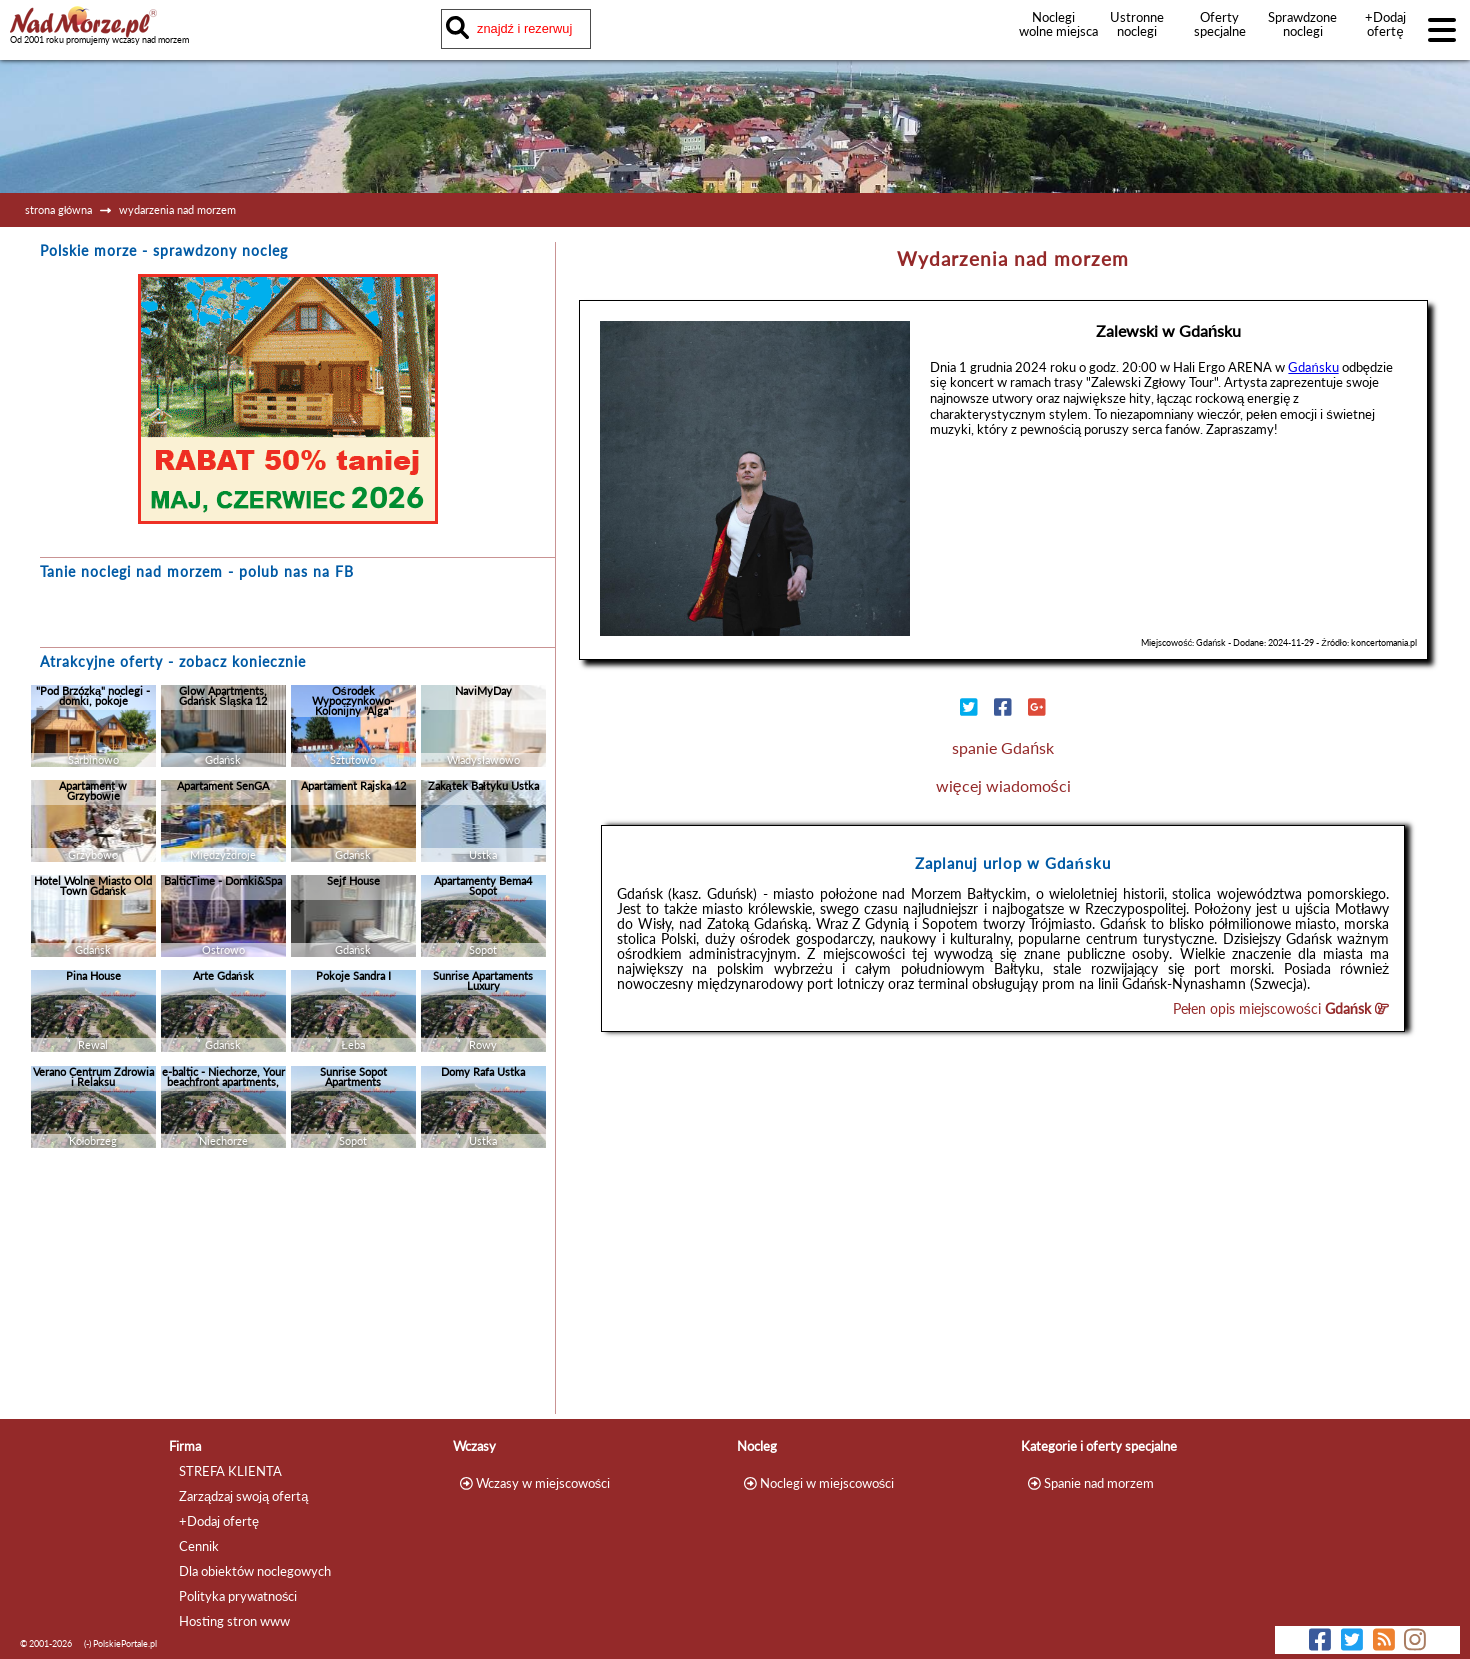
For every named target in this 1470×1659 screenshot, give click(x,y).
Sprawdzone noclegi (1302, 24)
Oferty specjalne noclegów (1220, 31)
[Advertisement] (288, 1286)
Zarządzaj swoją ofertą (243, 1496)
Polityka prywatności (238, 1596)
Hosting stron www (234, 1621)
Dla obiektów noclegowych (255, 1571)
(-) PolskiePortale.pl (120, 1643)
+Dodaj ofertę (1385, 24)
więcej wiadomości (1003, 785)
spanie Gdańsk (1003, 747)
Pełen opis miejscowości (1281, 1008)
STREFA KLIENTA (230, 1471)
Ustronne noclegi (1137, 24)
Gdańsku (1313, 367)
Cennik (199, 1546)
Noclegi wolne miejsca (1053, 24)
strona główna (58, 209)
